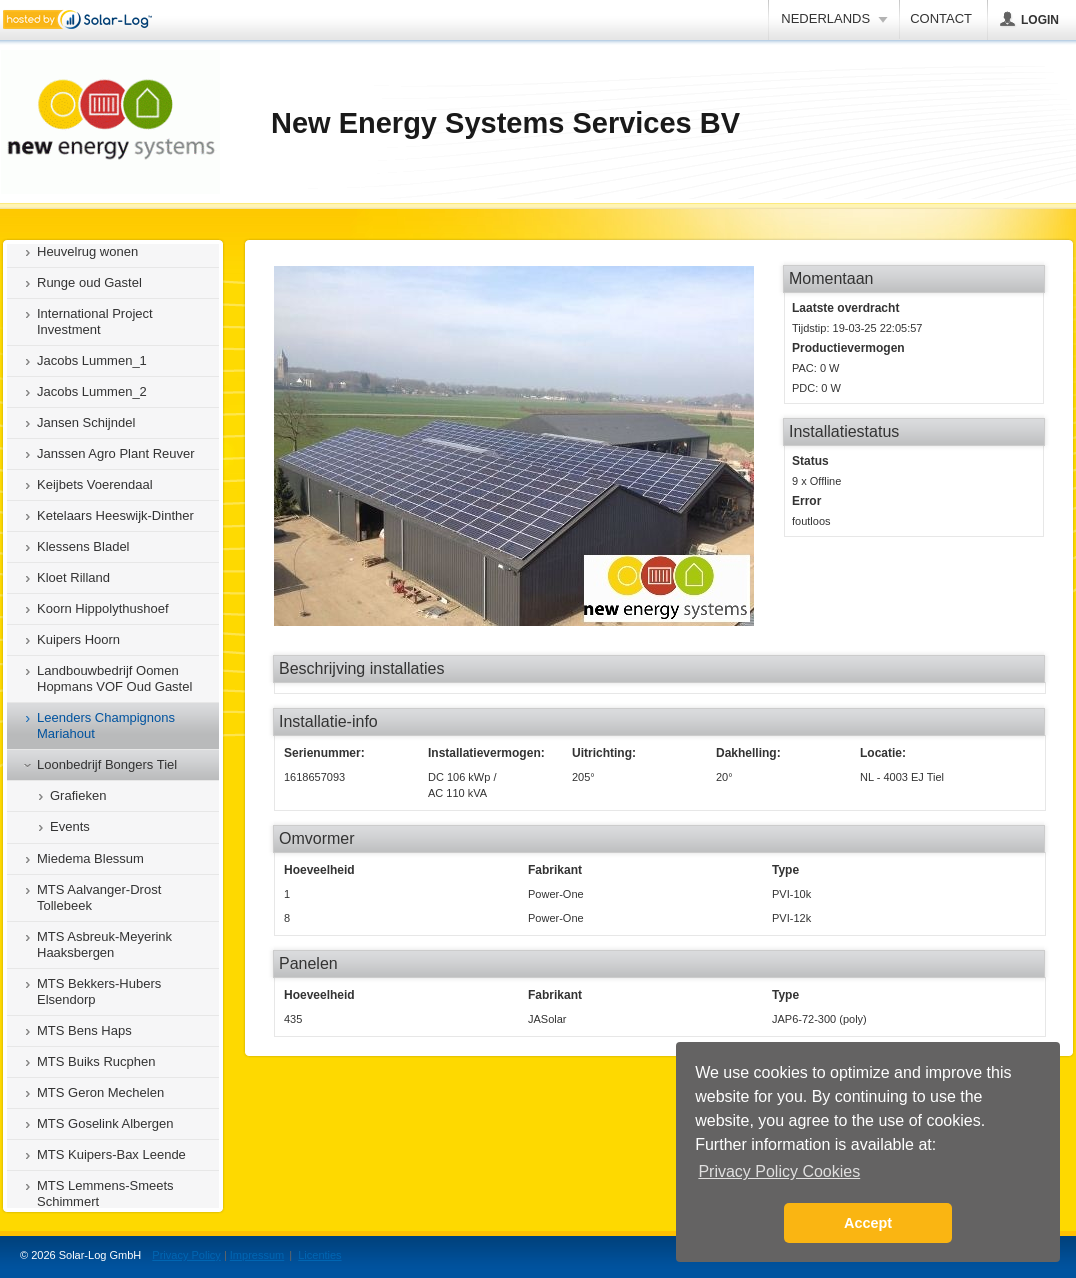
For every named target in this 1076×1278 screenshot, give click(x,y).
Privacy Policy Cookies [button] (779, 1171)
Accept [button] (868, 1223)
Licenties (319, 1255)
